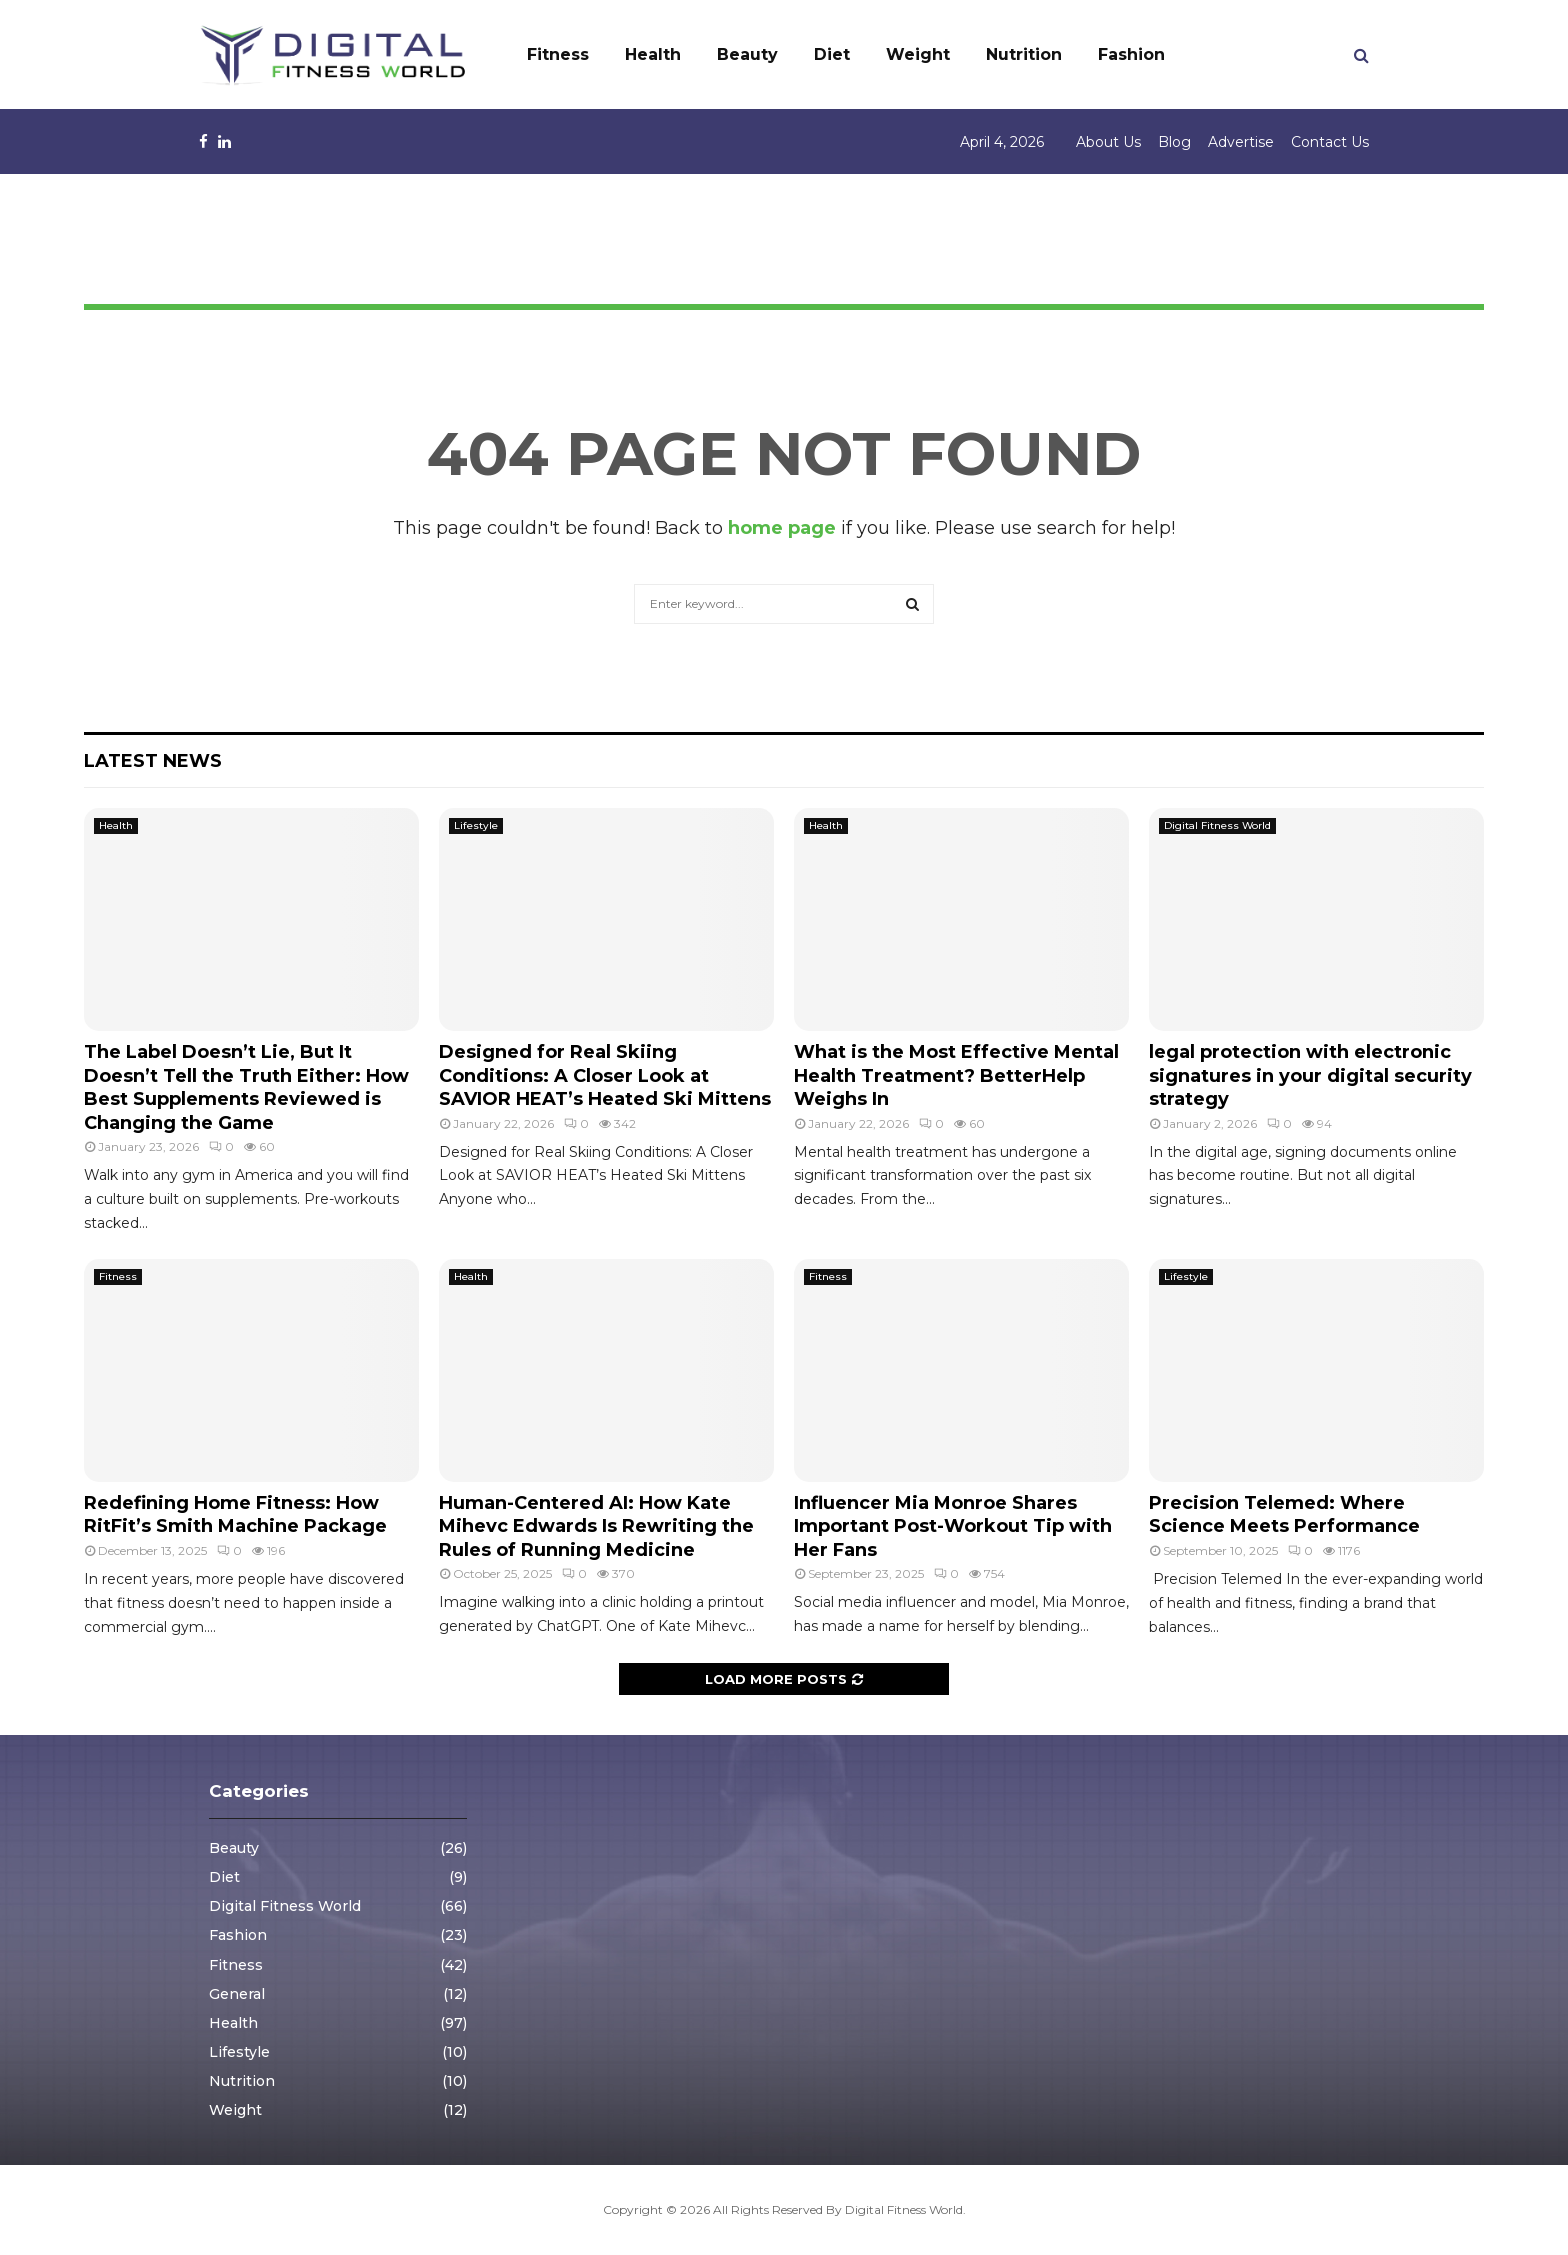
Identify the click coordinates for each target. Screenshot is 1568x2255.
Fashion (1131, 54)
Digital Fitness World (1217, 825)
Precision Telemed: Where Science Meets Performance (1284, 1514)
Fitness (558, 54)
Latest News (153, 761)
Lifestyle (476, 825)
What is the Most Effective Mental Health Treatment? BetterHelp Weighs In (956, 1075)
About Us (1108, 142)
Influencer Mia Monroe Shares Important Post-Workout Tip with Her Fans (953, 1526)
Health (653, 54)
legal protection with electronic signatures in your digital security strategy (1310, 1075)
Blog (1174, 142)
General (237, 1994)
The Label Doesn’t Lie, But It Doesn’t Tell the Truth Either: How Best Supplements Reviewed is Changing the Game (246, 1087)
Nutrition (1024, 54)
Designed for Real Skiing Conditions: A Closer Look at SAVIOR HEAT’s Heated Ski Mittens (605, 1075)
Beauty (747, 54)
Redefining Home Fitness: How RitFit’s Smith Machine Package (235, 1514)
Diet (832, 54)
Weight (918, 54)
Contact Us (1330, 142)
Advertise (1241, 142)
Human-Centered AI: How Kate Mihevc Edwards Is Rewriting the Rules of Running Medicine (596, 1526)
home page (782, 528)
